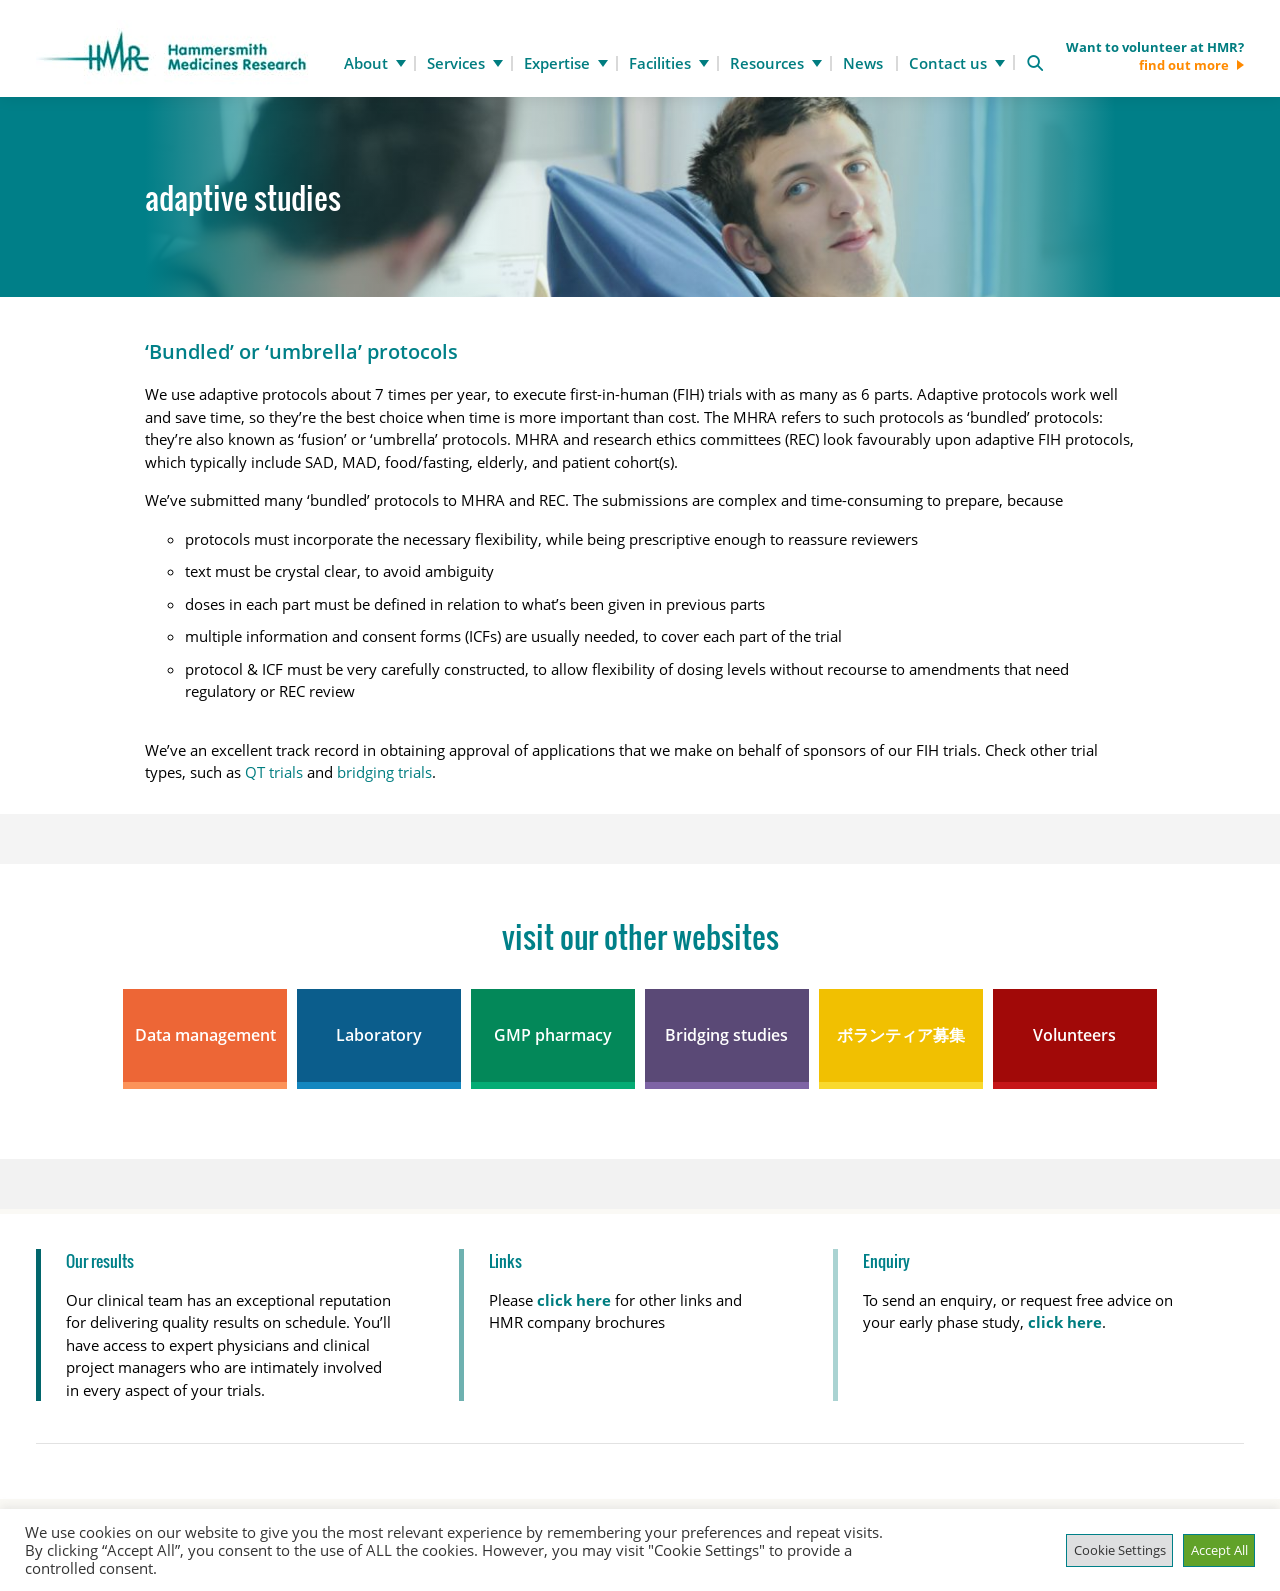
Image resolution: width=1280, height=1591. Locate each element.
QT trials (274, 772)
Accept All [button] (1219, 1550)
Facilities (660, 63)
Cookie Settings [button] (1120, 1550)
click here (1065, 1322)
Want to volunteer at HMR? (1155, 56)
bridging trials (384, 772)
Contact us (948, 63)
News (863, 63)
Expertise (557, 63)
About (366, 63)
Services (456, 63)
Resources (767, 63)
